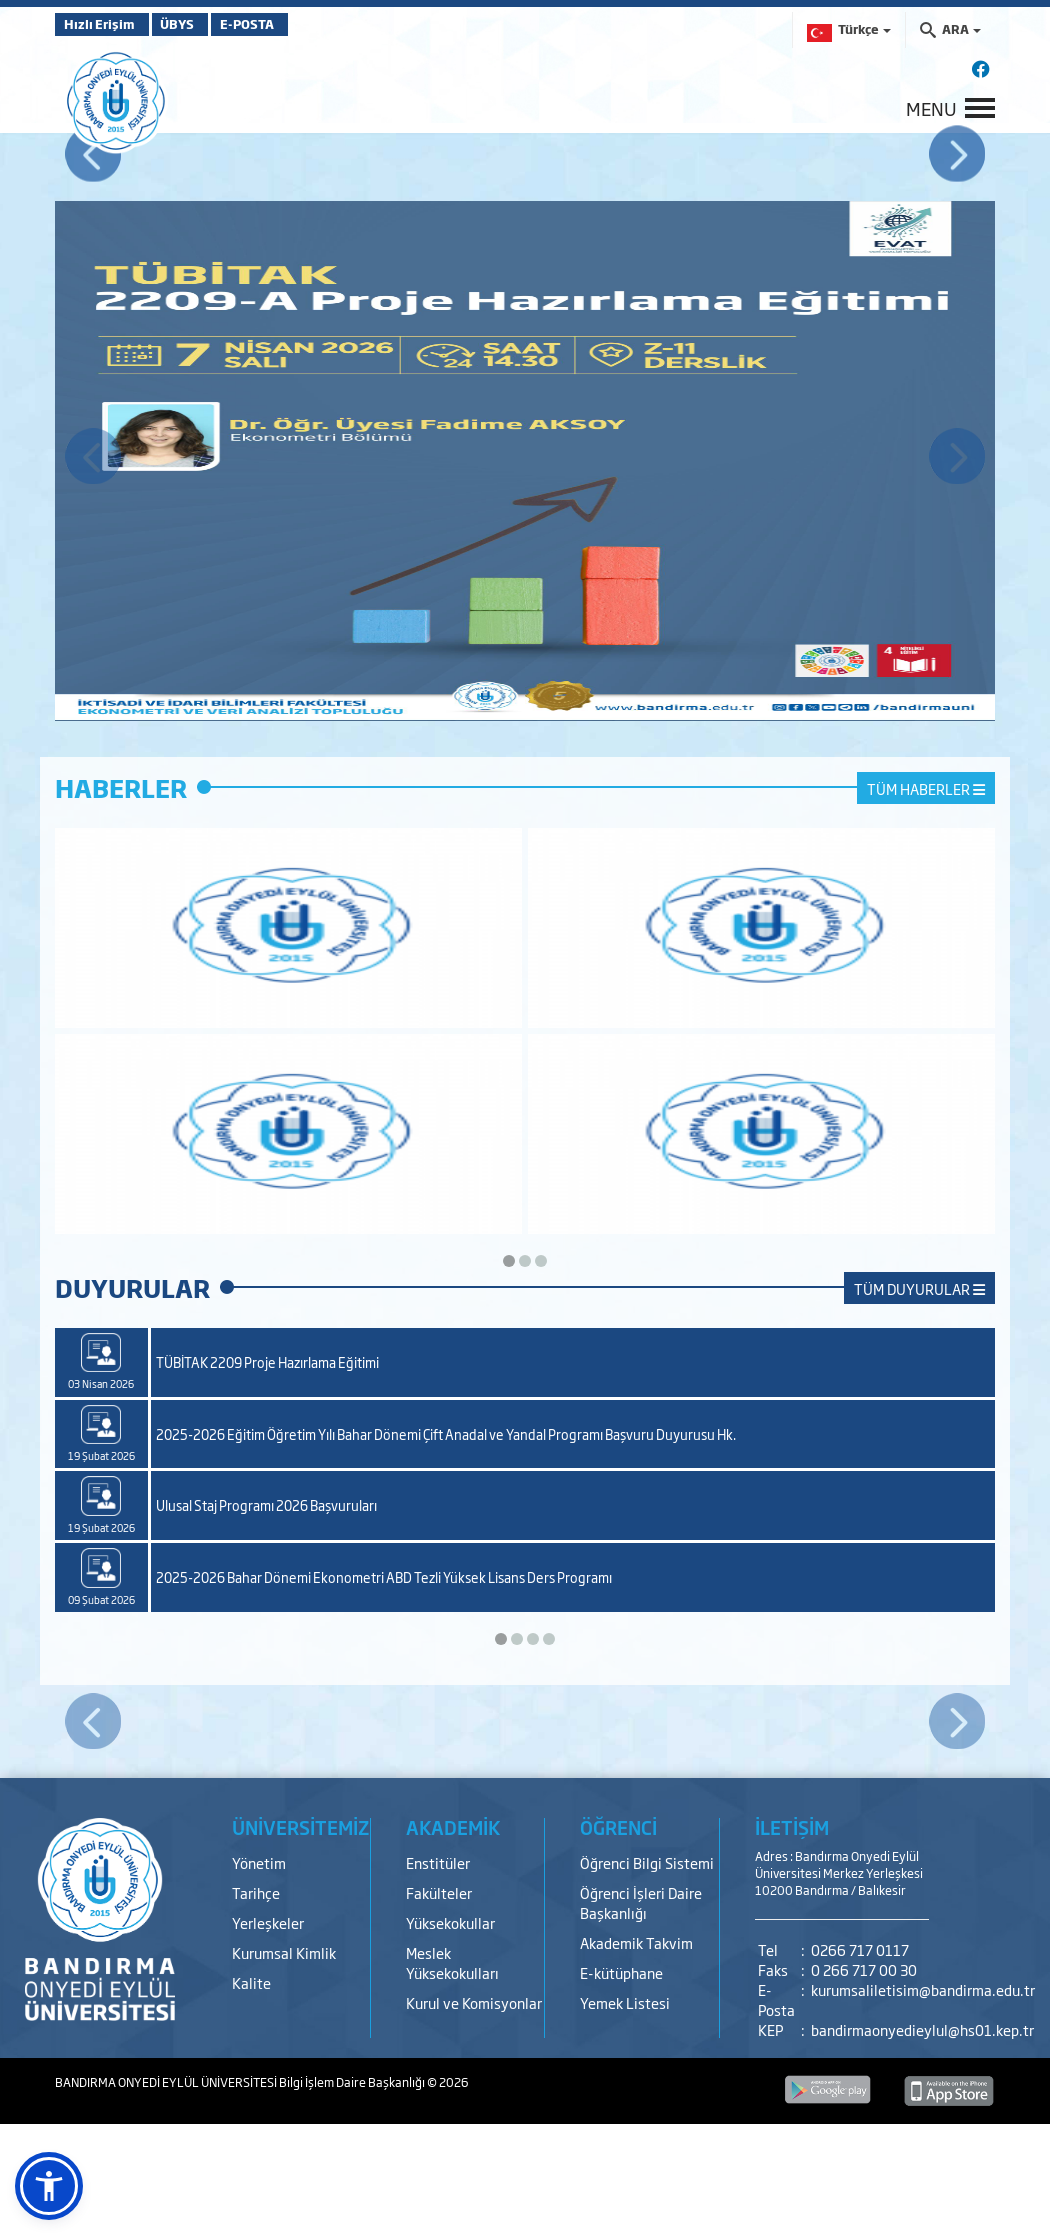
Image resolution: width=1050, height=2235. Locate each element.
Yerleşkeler (268, 2033)
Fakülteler (439, 2003)
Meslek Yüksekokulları (452, 2073)
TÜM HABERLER (926, 899)
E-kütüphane (621, 2083)
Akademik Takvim (636, 2053)
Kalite (251, 2093)
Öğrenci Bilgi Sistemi (647, 1973)
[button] (49, 2186)
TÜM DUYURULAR (919, 1399)
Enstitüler (438, 1973)
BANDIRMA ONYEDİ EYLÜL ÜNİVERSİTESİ (167, 2193)
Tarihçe (256, 2003)
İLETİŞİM (792, 1938)
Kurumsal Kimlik (284, 2063)
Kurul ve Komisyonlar (474, 2113)
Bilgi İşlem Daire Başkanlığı (353, 2193)
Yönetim (259, 1973)
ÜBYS (202, 24)
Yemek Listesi (625, 2113)
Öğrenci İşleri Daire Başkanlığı (641, 2013)
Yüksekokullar (450, 2033)
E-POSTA (295, 24)
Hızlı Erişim (104, 24)
